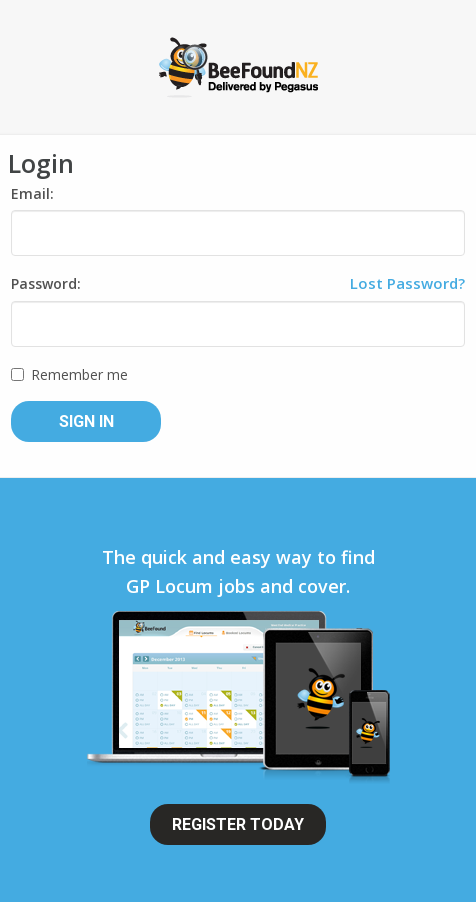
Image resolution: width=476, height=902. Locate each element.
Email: (32, 193)
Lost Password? (407, 283)
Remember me (69, 374)
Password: (46, 283)
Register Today (238, 824)
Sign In (86, 421)
